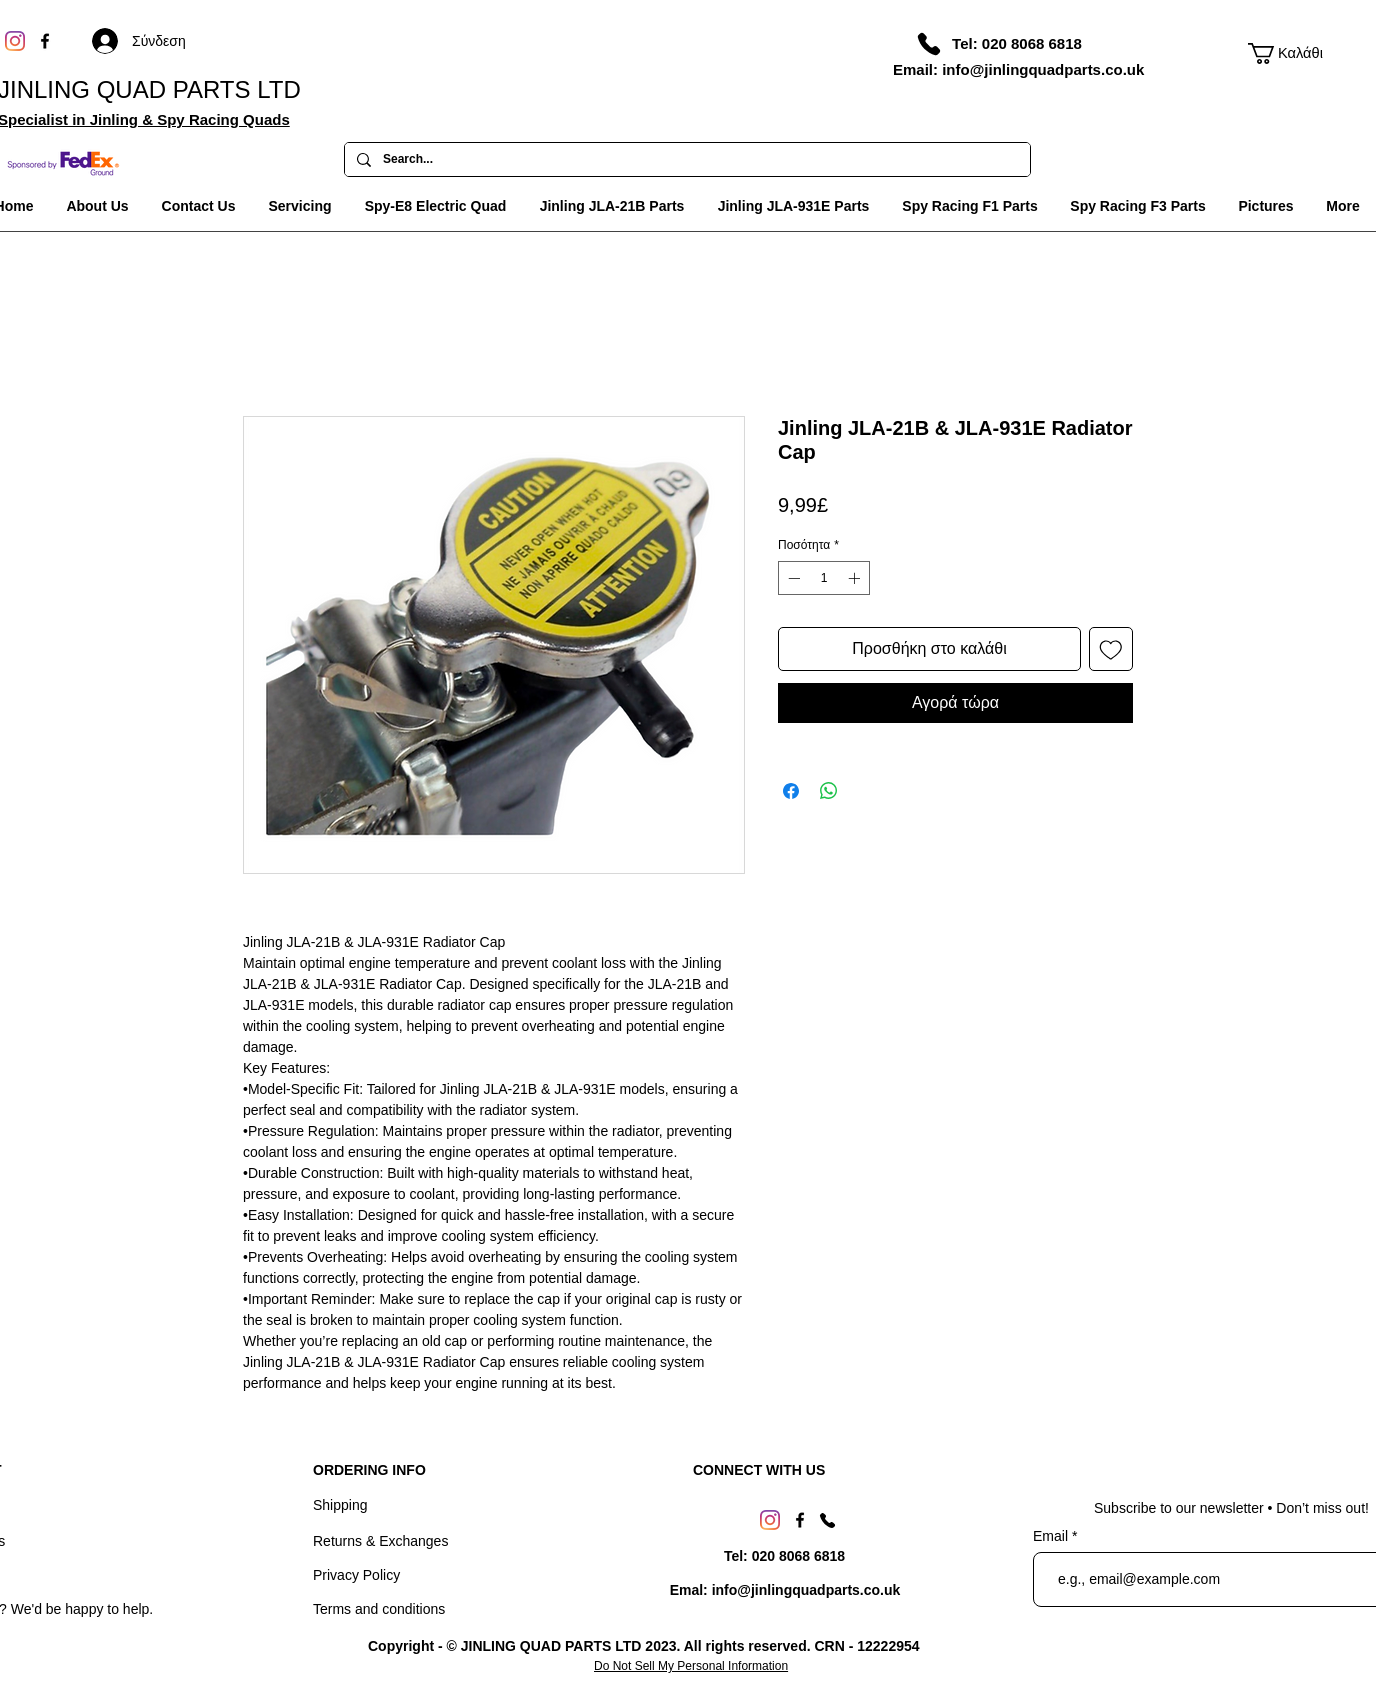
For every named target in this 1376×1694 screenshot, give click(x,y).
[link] (1288, 53)
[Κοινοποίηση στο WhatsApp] (829, 791)
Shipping (340, 1505)
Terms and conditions (379, 1609)
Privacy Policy (356, 1575)
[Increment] (856, 578)
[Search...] (685, 160)
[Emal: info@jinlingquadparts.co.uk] (785, 1590)
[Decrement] (792, 578)
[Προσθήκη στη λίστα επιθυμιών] (1111, 649)
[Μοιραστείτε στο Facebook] (791, 791)
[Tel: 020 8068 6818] (1017, 43)
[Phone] (929, 44)
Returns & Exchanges (380, 1541)
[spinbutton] (824, 578)
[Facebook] (45, 41)
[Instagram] (15, 41)
